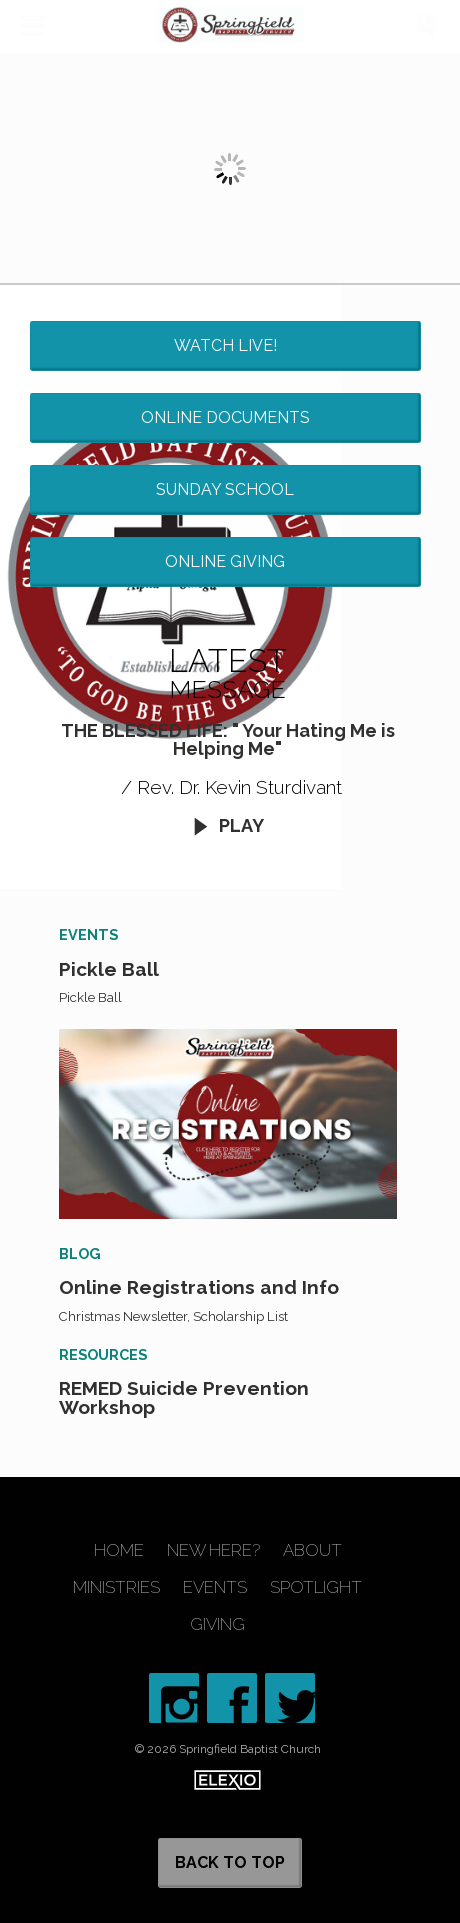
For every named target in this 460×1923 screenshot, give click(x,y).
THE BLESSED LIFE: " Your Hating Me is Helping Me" (228, 739)
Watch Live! (225, 345)
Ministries (116, 1587)
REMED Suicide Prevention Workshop (184, 1397)
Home (119, 1550)
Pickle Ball (109, 969)
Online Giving (225, 561)
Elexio (227, 1780)
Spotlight (316, 1587)
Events (215, 1587)
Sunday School (225, 489)
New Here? (213, 1550)
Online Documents (225, 417)
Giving (217, 1624)
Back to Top (230, 1862)
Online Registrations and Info (199, 1287)
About (312, 1550)
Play (228, 825)
